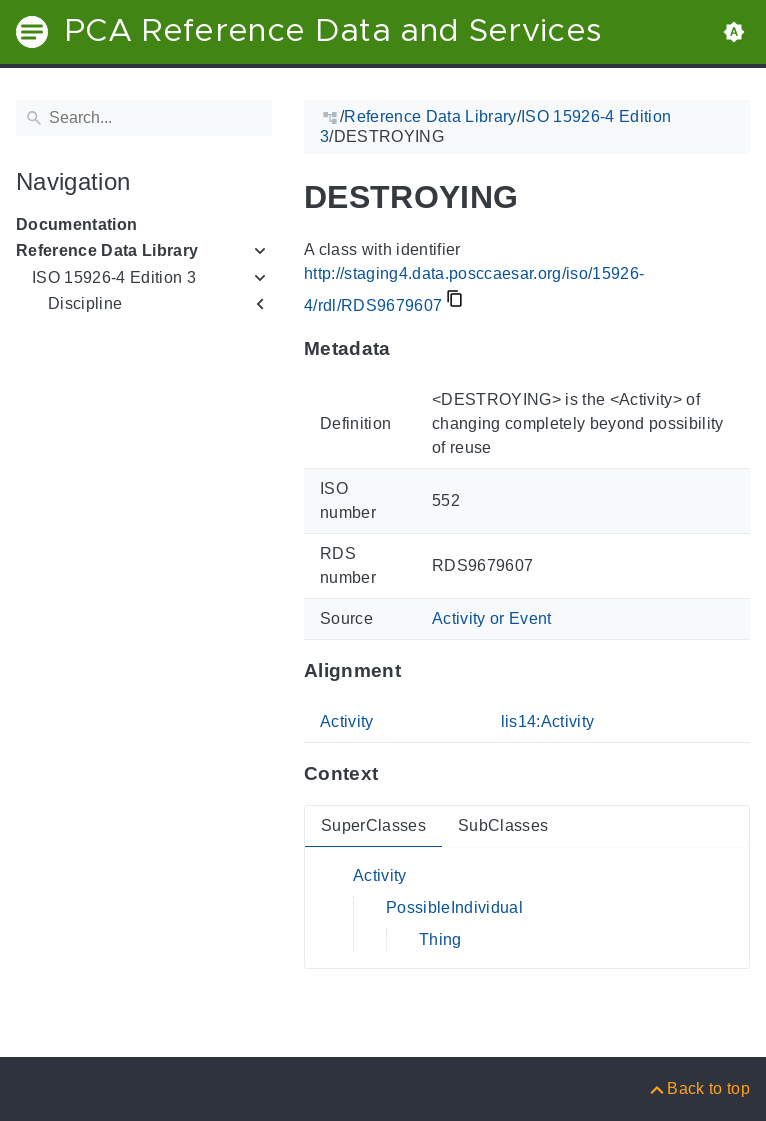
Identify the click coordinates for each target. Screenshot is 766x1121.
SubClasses (503, 825)
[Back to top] (698, 1088)
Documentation (76, 224)
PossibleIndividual (454, 907)
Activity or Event (492, 618)
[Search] (144, 118)
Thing (440, 939)
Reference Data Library (107, 250)
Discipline (85, 303)
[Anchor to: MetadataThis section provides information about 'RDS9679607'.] (410, 349)
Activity (347, 721)
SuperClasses (373, 825)
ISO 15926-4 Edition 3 (114, 277)
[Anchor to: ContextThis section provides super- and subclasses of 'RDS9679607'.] (397, 774)
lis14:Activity (548, 721)
